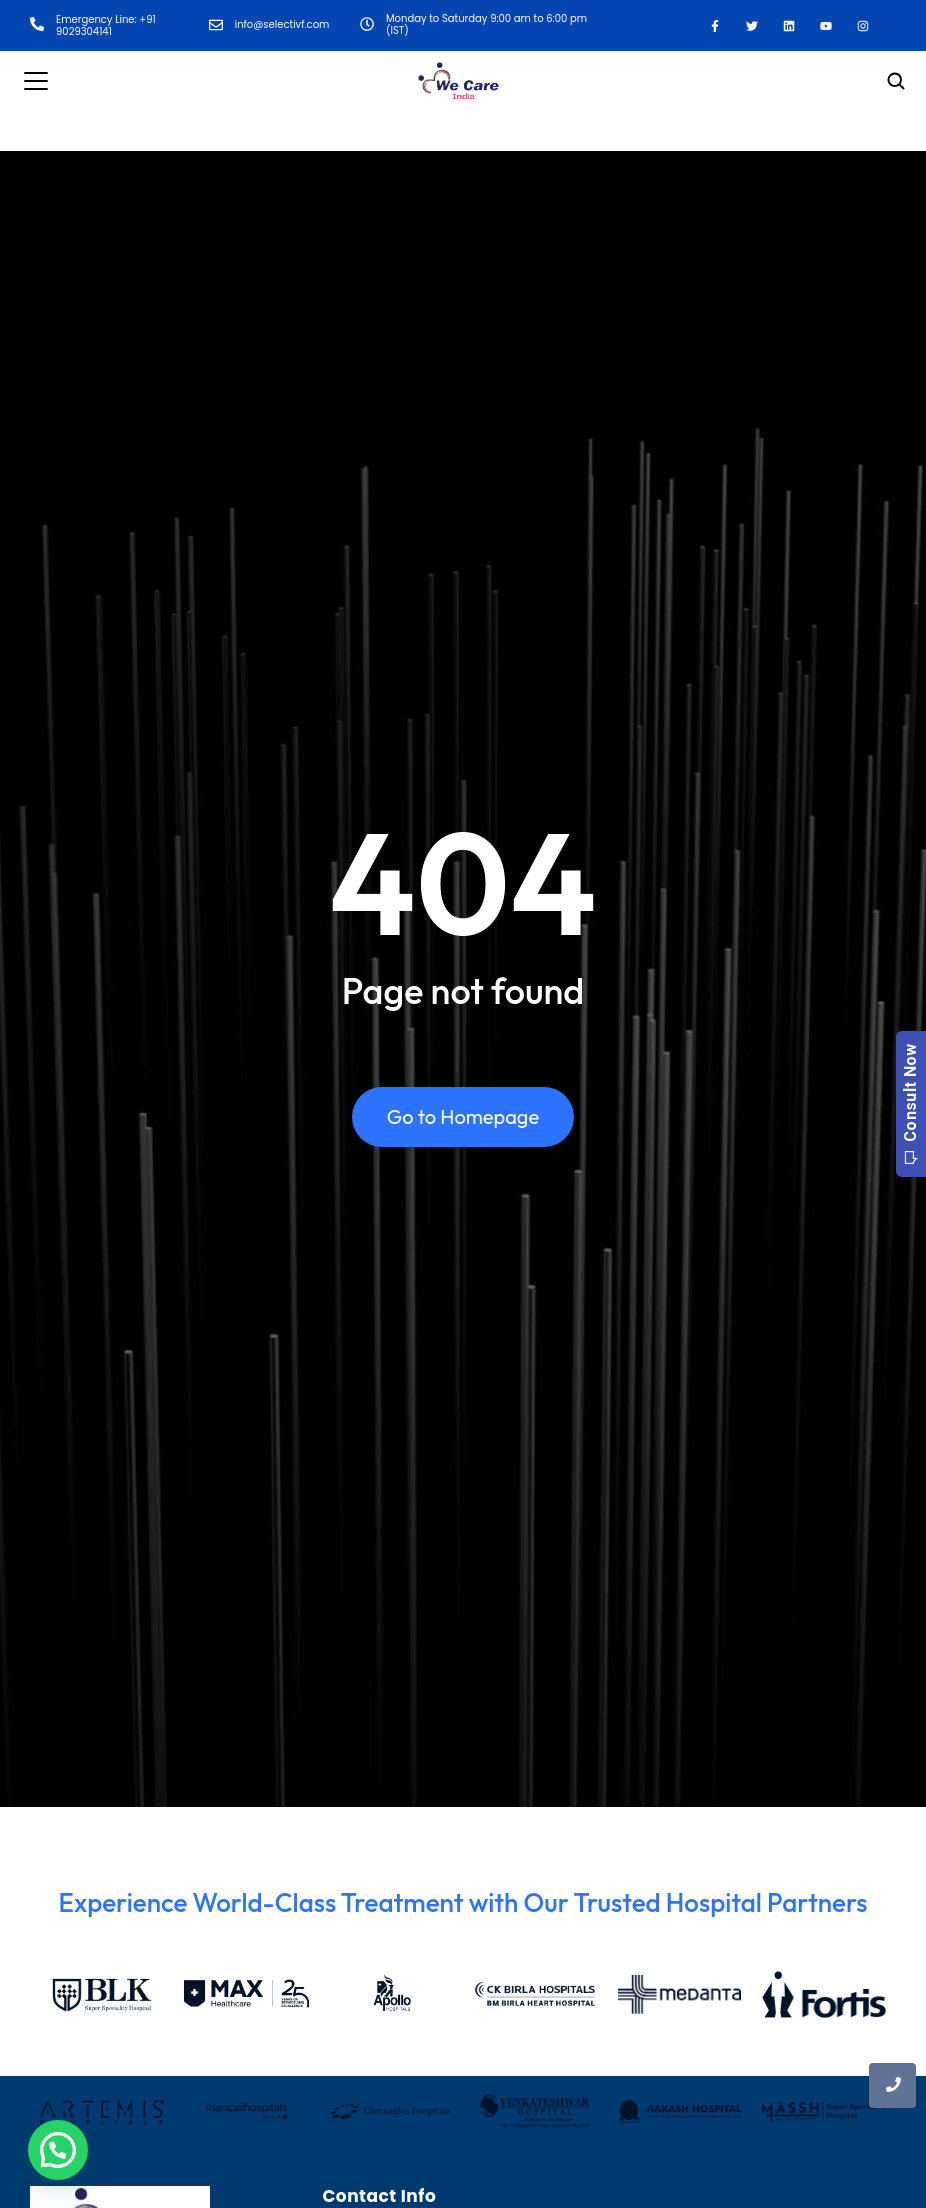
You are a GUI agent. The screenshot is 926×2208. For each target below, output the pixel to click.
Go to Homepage (463, 1117)
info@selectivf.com (282, 24)
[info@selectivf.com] (216, 26)
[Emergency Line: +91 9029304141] (37, 26)
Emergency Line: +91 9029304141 (106, 25)
